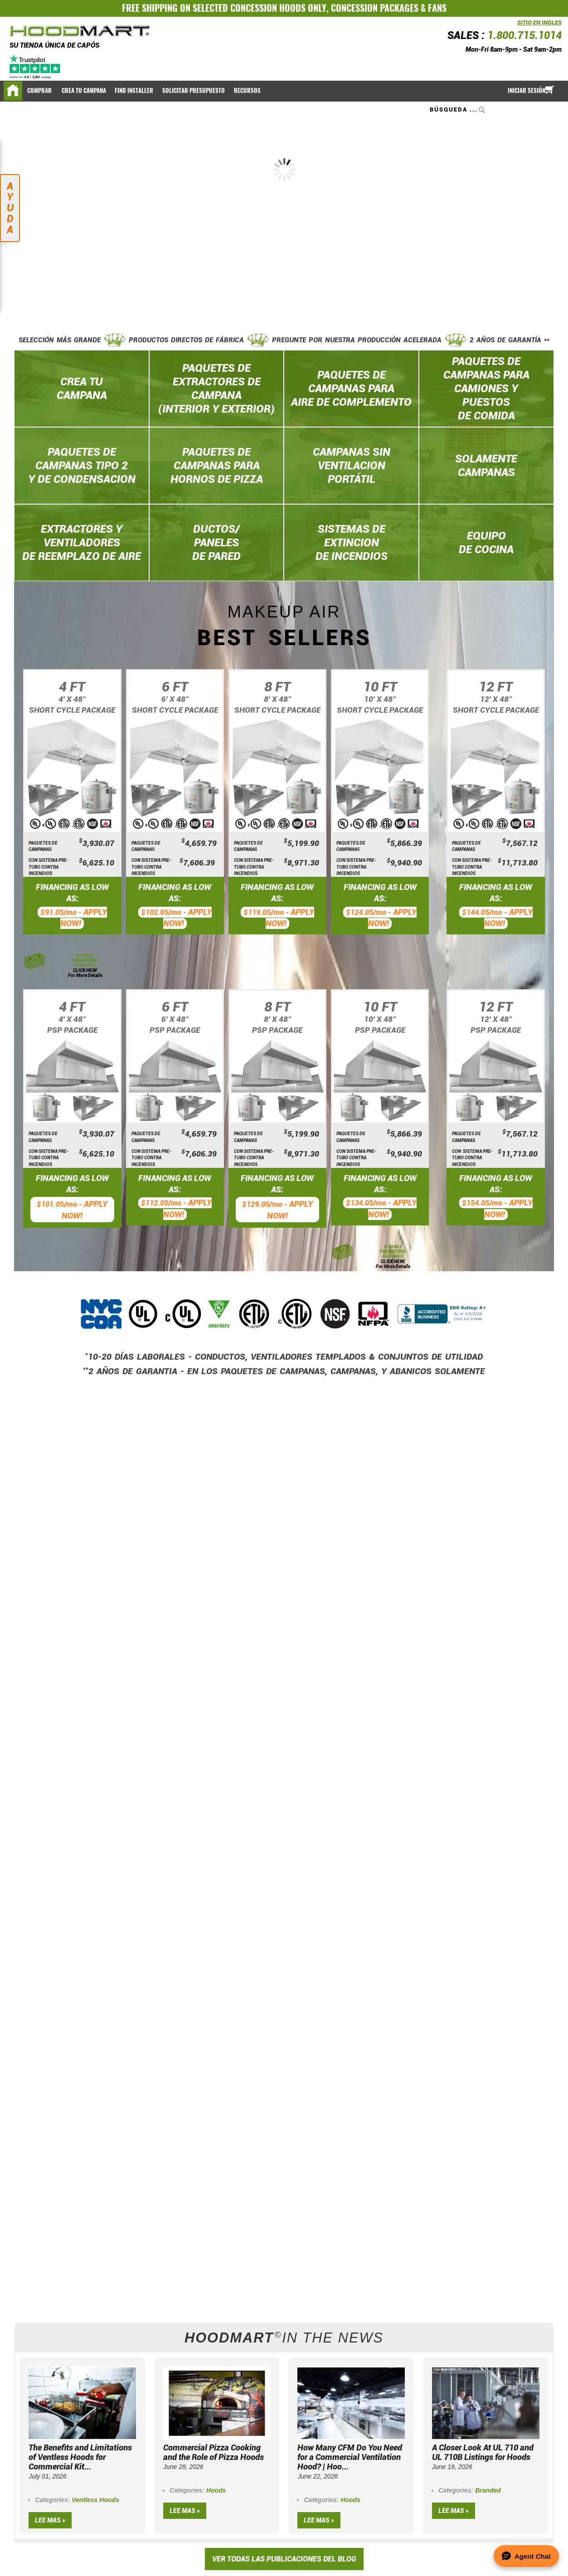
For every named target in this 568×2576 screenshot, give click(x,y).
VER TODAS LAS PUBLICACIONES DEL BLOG (284, 2559)
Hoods (216, 2490)
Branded (488, 2490)
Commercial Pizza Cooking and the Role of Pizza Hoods (213, 2452)
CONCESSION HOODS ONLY (278, 8)
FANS (437, 8)
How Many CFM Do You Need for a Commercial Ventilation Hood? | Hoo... (349, 2457)
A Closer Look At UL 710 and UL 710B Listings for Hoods (483, 2452)
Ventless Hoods (95, 2499)
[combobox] (458, 109)
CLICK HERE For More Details (85, 973)
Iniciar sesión (526, 90)
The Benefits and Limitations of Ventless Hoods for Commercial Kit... (80, 2457)
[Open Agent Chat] (526, 2556)
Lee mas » (50, 2520)
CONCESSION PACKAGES (374, 8)
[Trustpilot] (35, 66)
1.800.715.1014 (524, 35)
